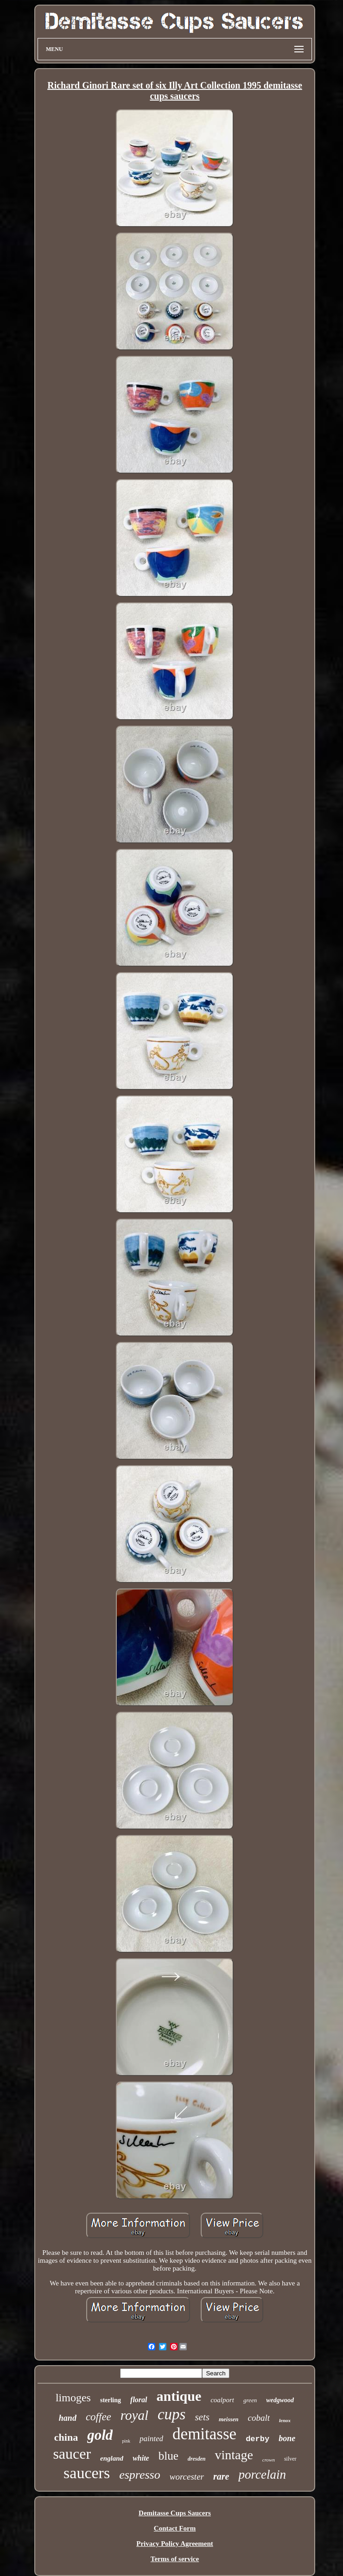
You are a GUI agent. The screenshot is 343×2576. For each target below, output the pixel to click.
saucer (72, 2453)
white (141, 2458)
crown (268, 2459)
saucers (87, 2472)
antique (179, 2396)
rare (221, 2476)
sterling (110, 2400)
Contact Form (175, 2528)
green (250, 2400)
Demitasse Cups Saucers (175, 2513)
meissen (229, 2419)
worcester (187, 2476)
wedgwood (280, 2400)
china (66, 2437)
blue (168, 2455)
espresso (139, 2474)
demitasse (204, 2434)
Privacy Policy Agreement (174, 2543)
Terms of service (175, 2559)
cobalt (259, 2418)
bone (287, 2438)
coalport (222, 2400)
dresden (197, 2459)
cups (172, 2414)
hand (67, 2418)
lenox (285, 2420)
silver (290, 2459)
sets (202, 2417)
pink (126, 2440)
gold (100, 2435)
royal (134, 2415)
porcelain (262, 2474)
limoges (73, 2398)
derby (257, 2439)
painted (151, 2438)
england (111, 2458)
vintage (234, 2455)
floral (138, 2400)
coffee (98, 2417)
